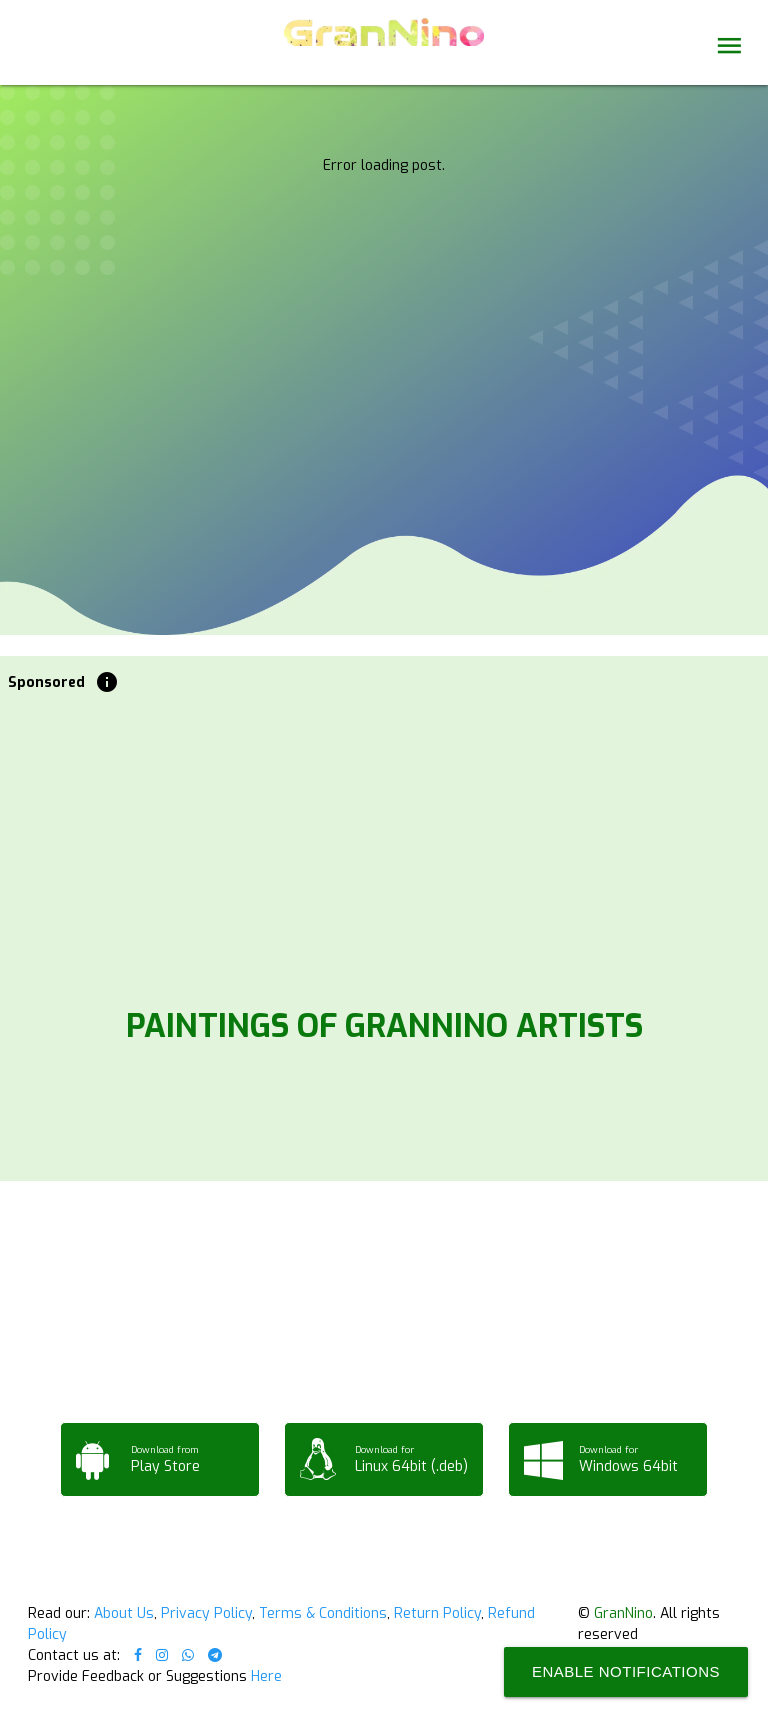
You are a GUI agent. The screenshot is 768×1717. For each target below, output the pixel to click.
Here (266, 1676)
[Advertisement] (384, 844)
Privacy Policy (206, 1613)
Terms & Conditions (323, 1613)
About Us (124, 1613)
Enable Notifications (626, 1671)
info (107, 682)
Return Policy (437, 1613)
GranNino (623, 1613)
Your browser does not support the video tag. (384, 192)
